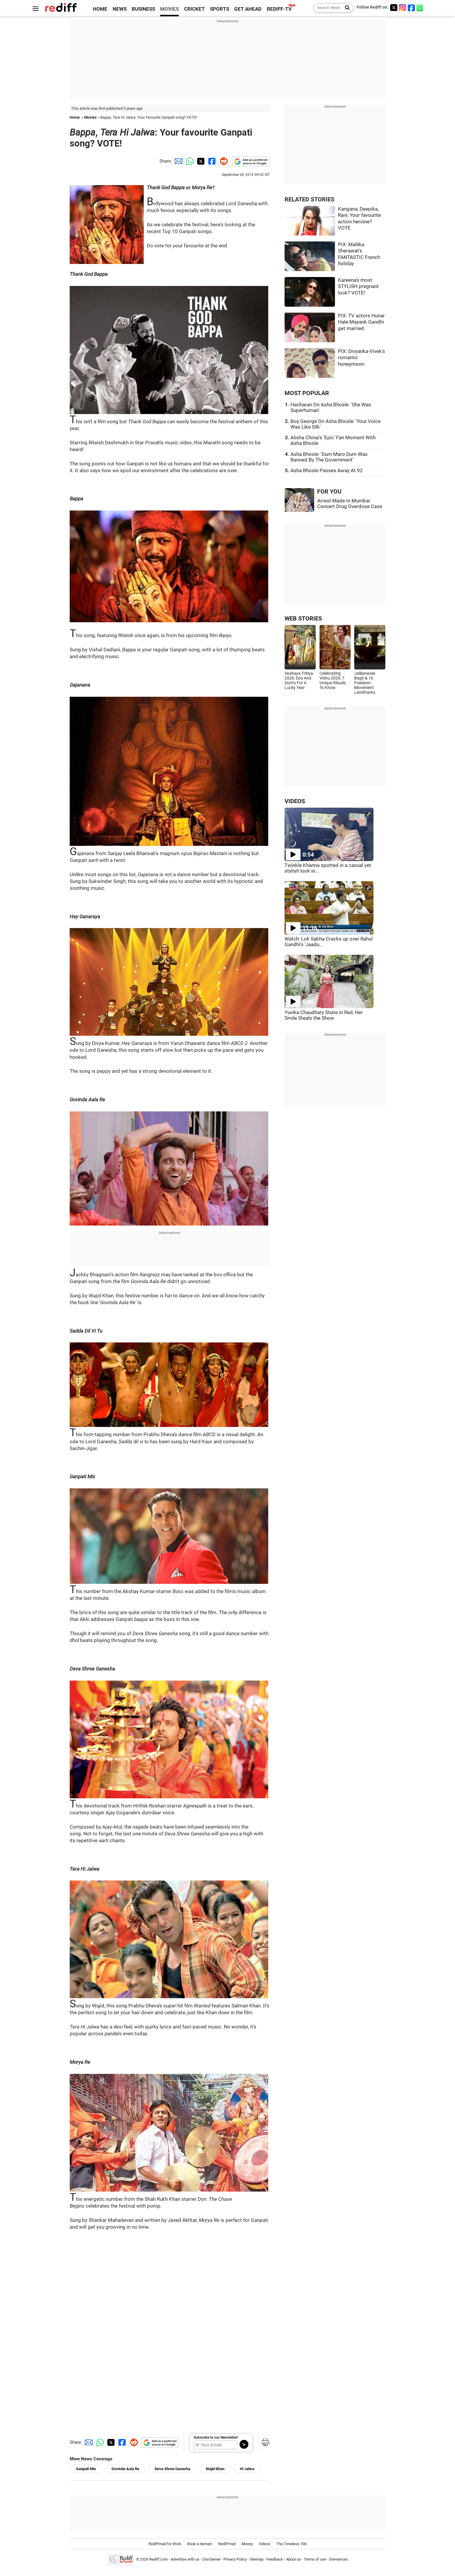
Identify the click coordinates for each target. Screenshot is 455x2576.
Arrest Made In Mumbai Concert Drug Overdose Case (349, 503)
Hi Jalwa (247, 2469)
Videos (264, 2544)
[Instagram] (402, 7)
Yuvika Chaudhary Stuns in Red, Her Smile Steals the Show (324, 1015)
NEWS (120, 9)
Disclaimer (211, 2559)
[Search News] (345, 8)
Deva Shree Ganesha (172, 2469)
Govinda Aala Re (125, 2469)
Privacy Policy (235, 2559)
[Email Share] (177, 161)
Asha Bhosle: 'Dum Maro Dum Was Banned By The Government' (329, 457)
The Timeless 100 (291, 2544)
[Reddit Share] (222, 161)
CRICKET (194, 9)
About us (293, 2559)
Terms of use (315, 2559)
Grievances (338, 2559)
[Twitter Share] (200, 161)
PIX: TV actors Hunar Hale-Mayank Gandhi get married (361, 322)
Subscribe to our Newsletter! (216, 2437)
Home (75, 117)
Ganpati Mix (86, 2469)
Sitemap (257, 2559)
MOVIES (169, 9)
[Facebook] (411, 7)
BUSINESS (143, 9)
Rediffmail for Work (165, 2544)
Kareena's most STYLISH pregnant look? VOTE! (358, 286)
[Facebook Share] (211, 161)
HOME (100, 9)
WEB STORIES (303, 618)
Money (247, 2544)
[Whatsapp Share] (188, 161)
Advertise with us (185, 2559)
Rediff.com (158, 2559)
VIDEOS (295, 801)
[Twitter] (393, 7)
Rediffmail (227, 2544)
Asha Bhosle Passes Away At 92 (326, 470)
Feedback (274, 2559)
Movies (90, 117)
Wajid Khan (215, 2469)
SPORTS (219, 9)
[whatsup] (420, 7)
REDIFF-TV (279, 9)
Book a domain (199, 2544)
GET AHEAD (247, 9)
